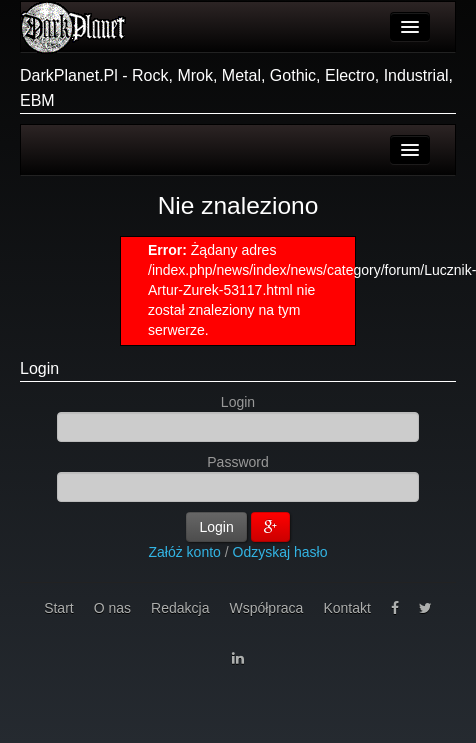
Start (59, 608)
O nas (112, 608)
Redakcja (180, 608)
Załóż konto (185, 552)
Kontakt (346, 608)
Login (39, 368)
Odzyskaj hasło (280, 552)
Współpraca (266, 608)
